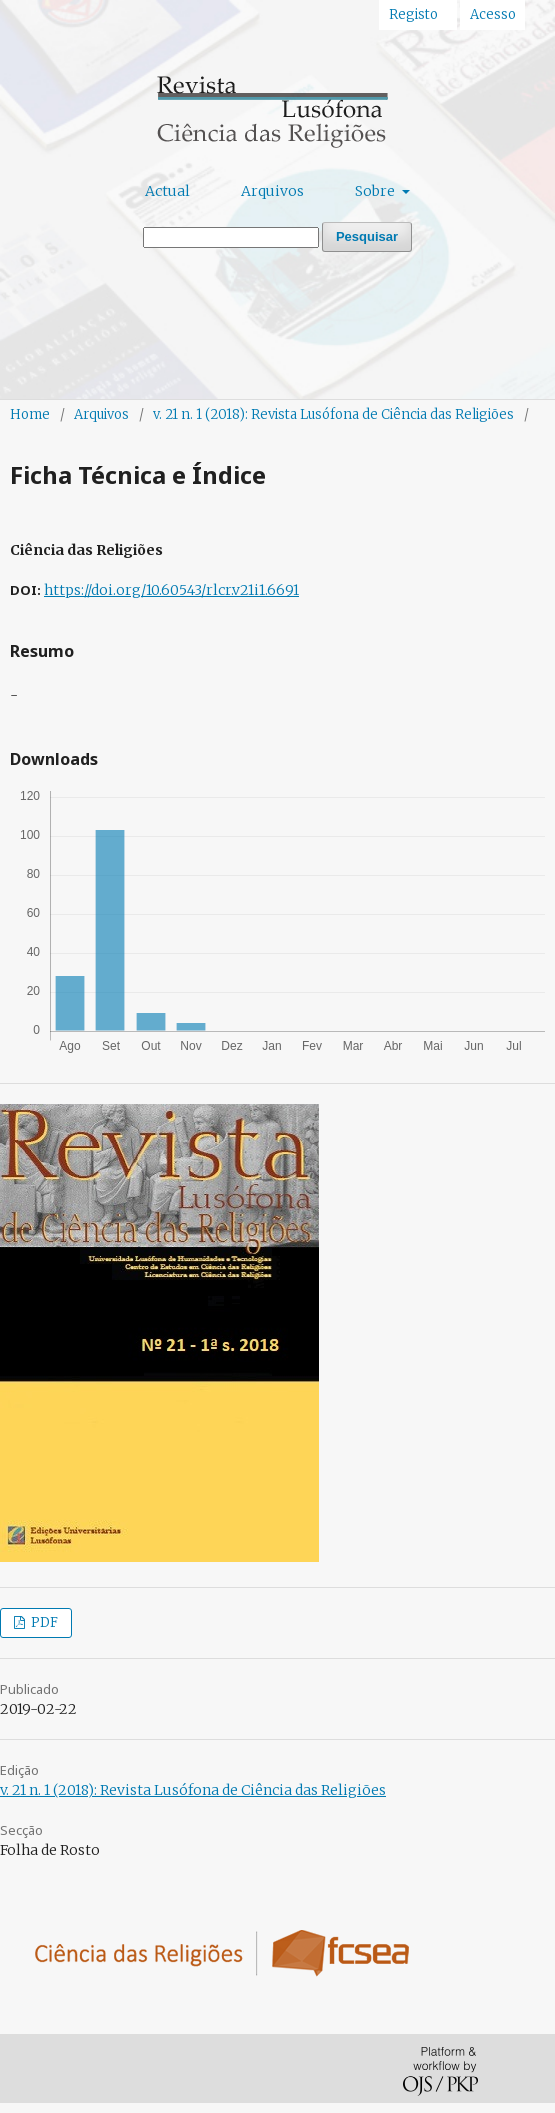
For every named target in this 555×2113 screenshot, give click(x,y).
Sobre (376, 191)
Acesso (493, 14)
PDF (43, 1622)
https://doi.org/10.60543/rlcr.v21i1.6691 (171, 590)
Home (30, 414)
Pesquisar (367, 236)
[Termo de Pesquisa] (231, 237)
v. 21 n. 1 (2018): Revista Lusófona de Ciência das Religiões (333, 414)
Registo (413, 14)
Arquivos (272, 191)
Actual (167, 191)
